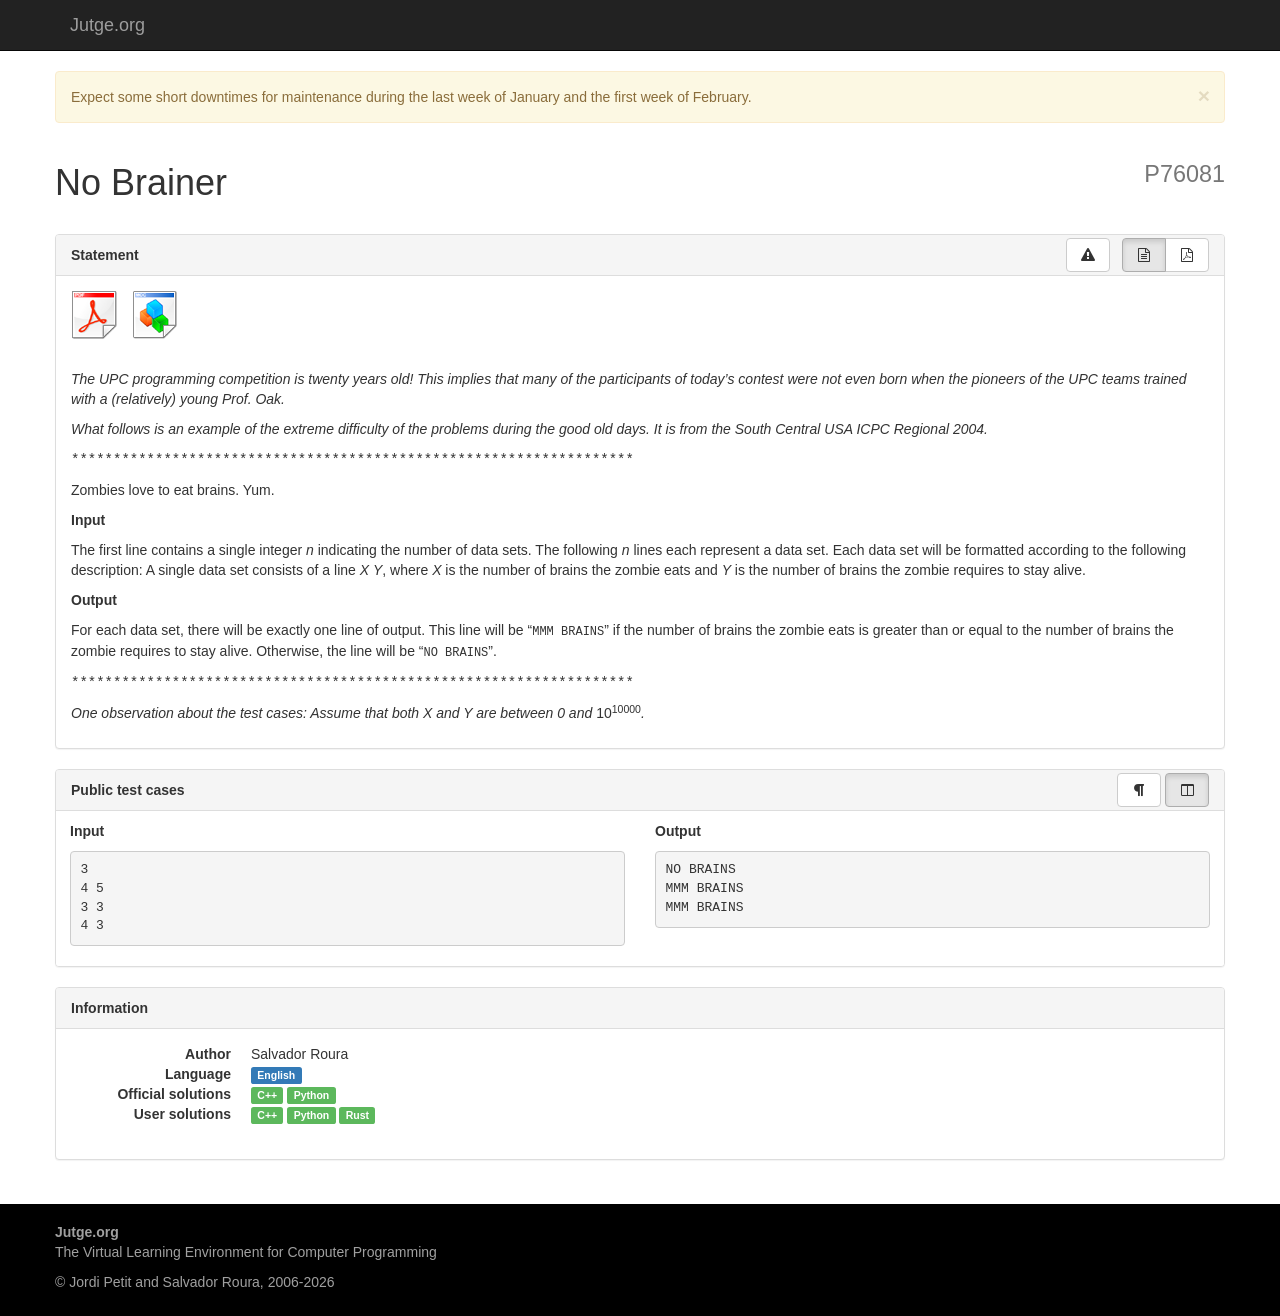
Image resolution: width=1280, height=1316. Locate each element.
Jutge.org (107, 25)
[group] (1144, 255)
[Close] (1204, 95)
